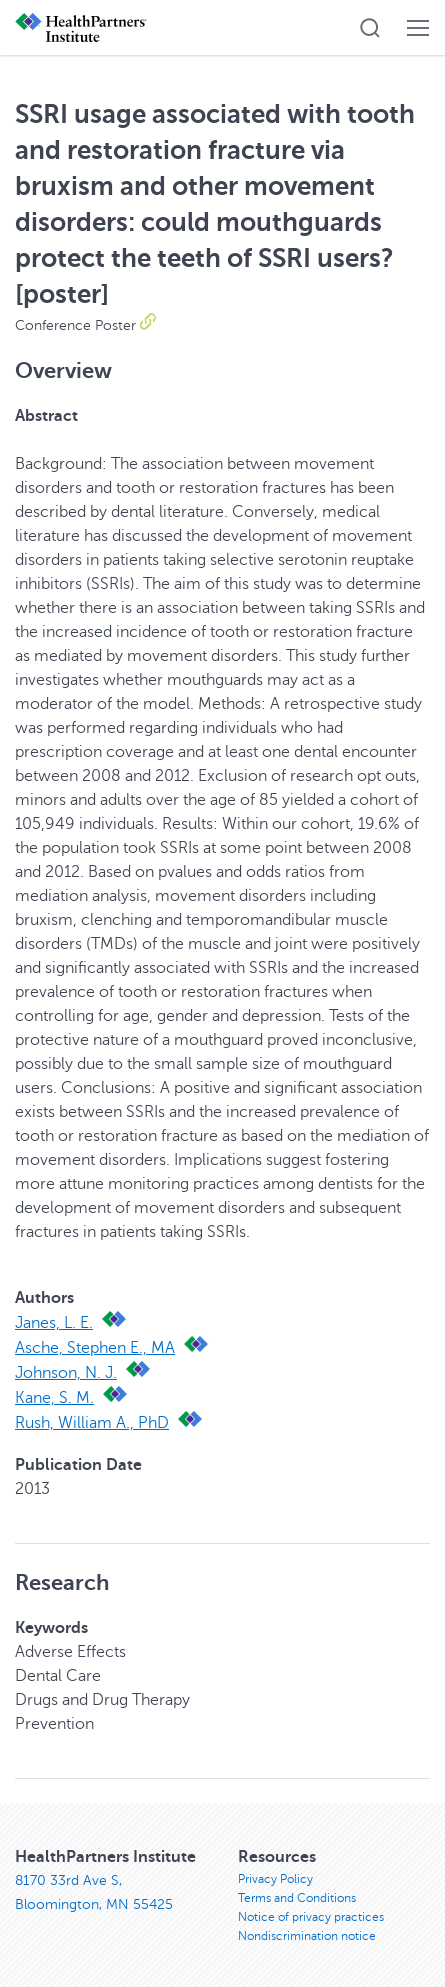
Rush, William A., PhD (92, 1423)
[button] (370, 28)
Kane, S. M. (54, 1398)
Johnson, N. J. (66, 1373)
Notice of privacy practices (311, 1917)
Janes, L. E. (54, 1323)
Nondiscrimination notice (307, 1936)
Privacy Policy (275, 1879)
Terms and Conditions (297, 1898)
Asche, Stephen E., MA (95, 1348)
